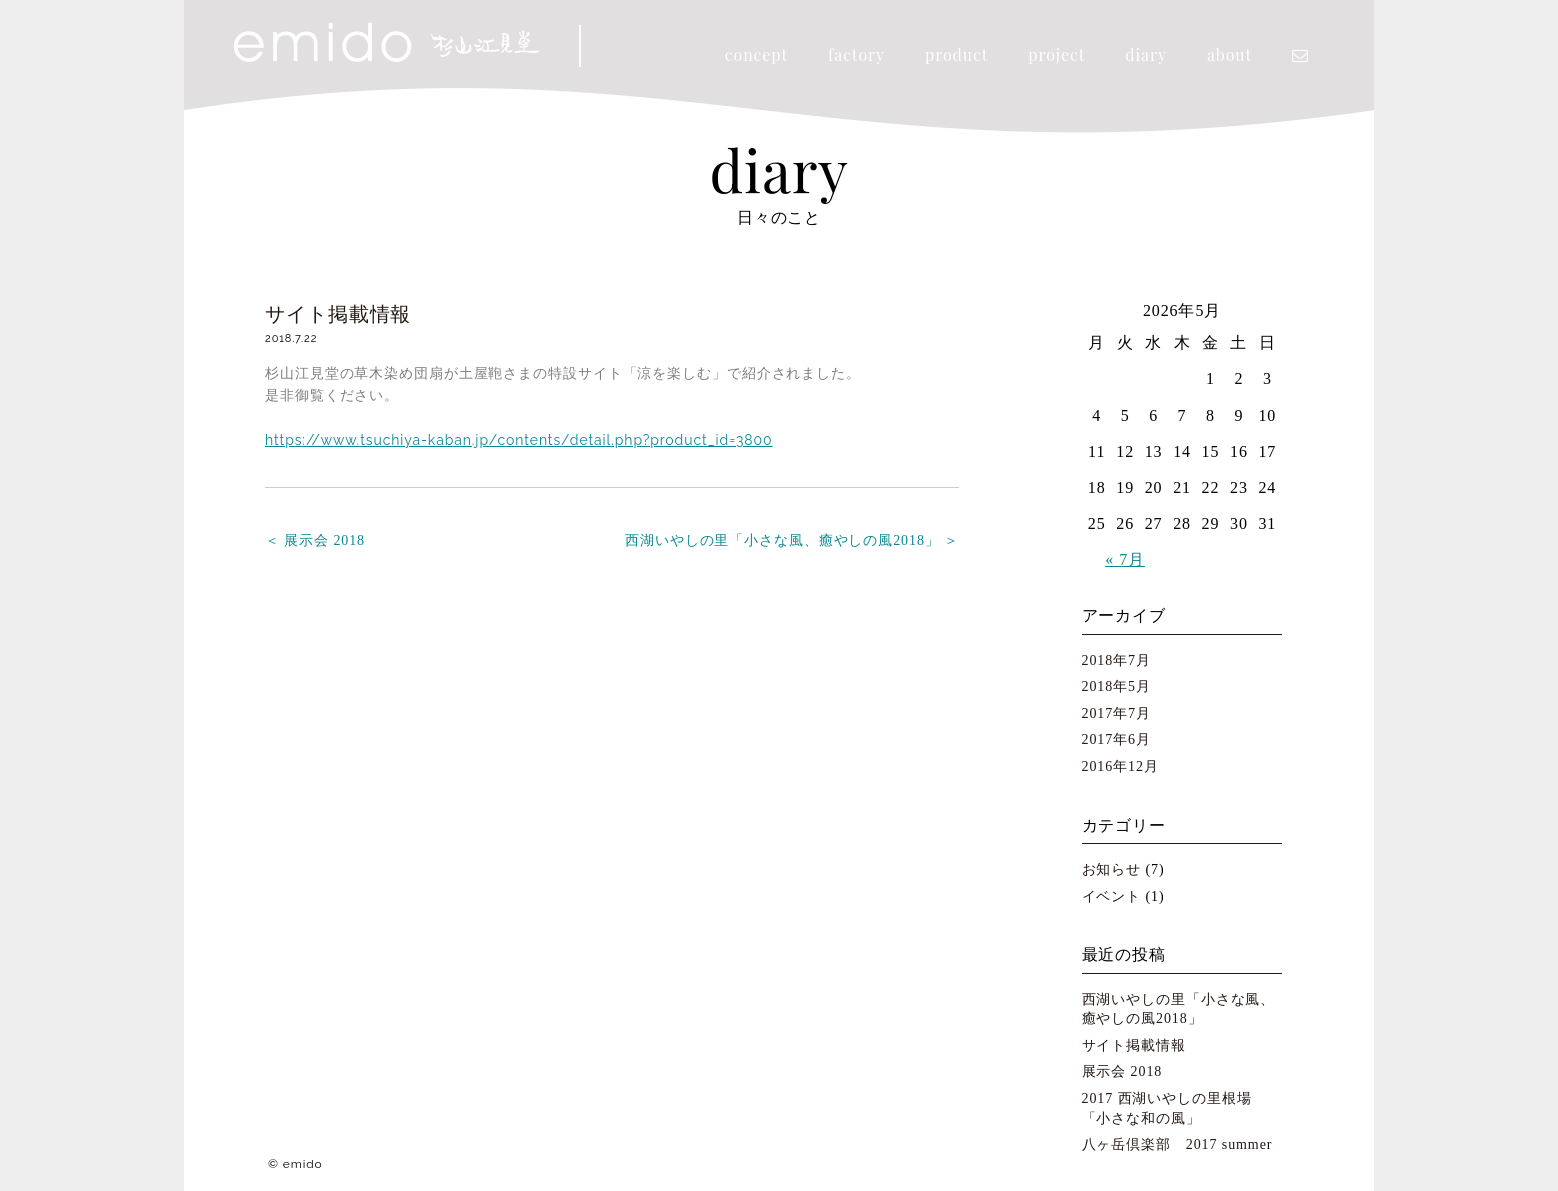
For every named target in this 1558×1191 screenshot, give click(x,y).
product (956, 54)
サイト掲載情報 (338, 314)
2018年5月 (1116, 686)
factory (856, 54)
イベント (1112, 896)
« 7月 (1125, 559)
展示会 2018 (1122, 1071)
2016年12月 (1120, 766)
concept (756, 54)
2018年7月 (1116, 660)
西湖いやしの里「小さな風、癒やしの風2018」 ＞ (792, 540)
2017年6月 (1116, 739)
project (1056, 54)
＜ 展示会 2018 (315, 540)
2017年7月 (1116, 713)
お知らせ (1112, 869)
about (1229, 54)
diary (1146, 54)
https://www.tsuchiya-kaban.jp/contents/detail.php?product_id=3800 (519, 440)
